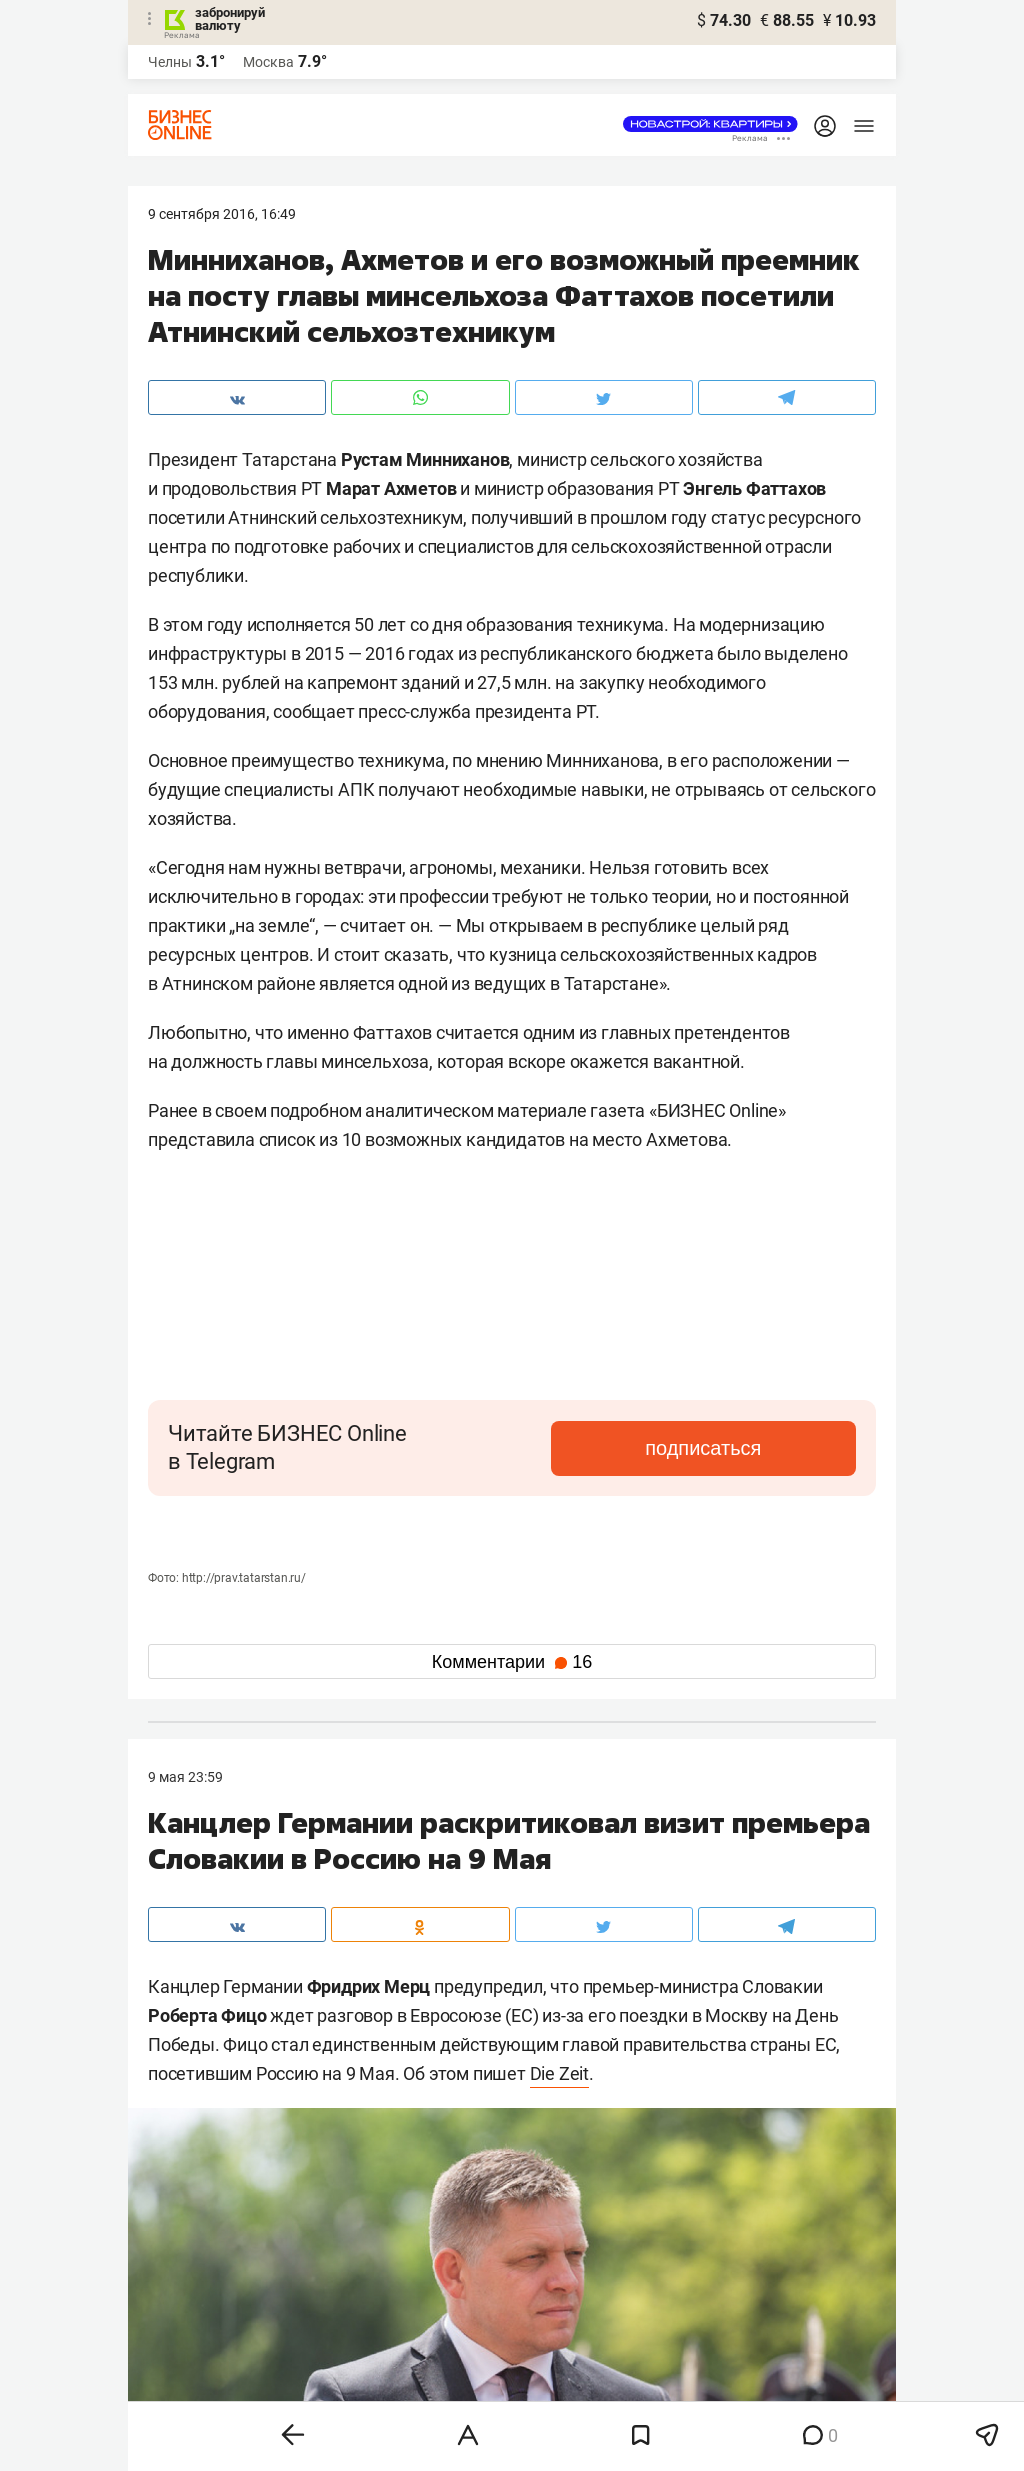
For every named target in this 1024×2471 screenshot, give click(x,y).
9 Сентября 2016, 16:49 (222, 214)
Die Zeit (559, 2073)
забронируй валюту (230, 19)
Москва (268, 62)
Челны (170, 62)
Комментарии (512, 1662)
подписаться (772, 1448)
